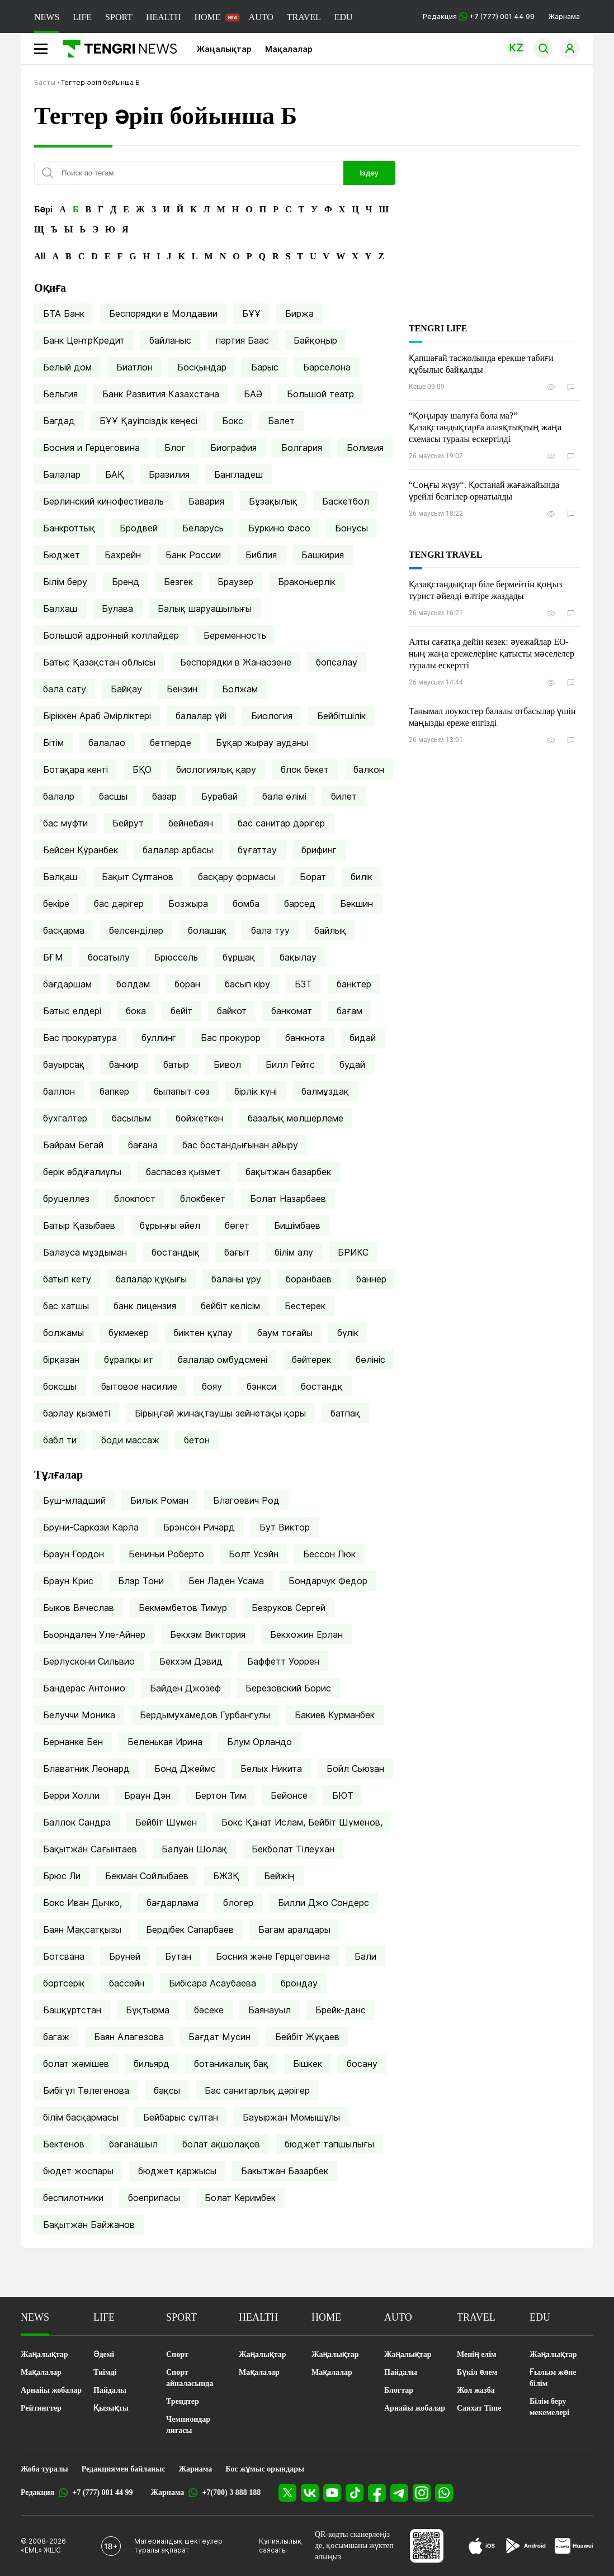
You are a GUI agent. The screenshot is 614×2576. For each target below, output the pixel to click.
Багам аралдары (294, 1929)
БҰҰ (251, 313)
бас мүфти (65, 823)
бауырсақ (63, 1064)
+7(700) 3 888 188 (231, 2492)
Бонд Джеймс (185, 1768)
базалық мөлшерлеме (295, 1118)
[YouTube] (332, 2493)
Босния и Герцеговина (91, 447)
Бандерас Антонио (84, 1688)
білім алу (294, 1252)
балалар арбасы (178, 850)
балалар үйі (201, 715)
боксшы (60, 1386)
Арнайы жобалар (51, 2390)
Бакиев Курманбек (335, 1714)
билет (344, 796)
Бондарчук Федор (328, 1580)
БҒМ (53, 957)
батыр (176, 1064)
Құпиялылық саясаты (280, 2545)
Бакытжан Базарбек (284, 2170)
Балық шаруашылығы (205, 608)
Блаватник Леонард (86, 1768)
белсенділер (136, 930)
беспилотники (73, 2197)
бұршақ (239, 957)
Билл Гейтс (290, 1064)
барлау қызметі (76, 1413)
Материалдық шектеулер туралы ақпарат (178, 2545)
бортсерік (63, 1983)
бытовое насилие (139, 1386)
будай (352, 1064)
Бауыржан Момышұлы (291, 2117)
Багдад (59, 420)
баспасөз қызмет (183, 1171)
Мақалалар (289, 49)
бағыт (237, 1252)
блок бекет (305, 769)
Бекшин (356, 903)
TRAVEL (304, 17)
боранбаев (309, 1279)
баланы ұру (236, 1279)
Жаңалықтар (224, 49)
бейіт (181, 1010)
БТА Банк (63, 313)
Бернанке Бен (73, 1741)
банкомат (291, 1010)
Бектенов (63, 2144)
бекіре (56, 903)
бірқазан (61, 1359)
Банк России (193, 554)
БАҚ (114, 474)
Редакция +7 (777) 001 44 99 (479, 16)
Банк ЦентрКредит (84, 340)
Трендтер (182, 2401)
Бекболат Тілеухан (293, 1849)
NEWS (46, 17)
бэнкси (261, 1386)
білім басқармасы (81, 2117)
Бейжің (279, 1875)
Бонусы (351, 528)
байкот (232, 1010)
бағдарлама (173, 1902)
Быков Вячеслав (78, 1607)
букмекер (128, 1332)
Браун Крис (68, 1580)
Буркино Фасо (279, 528)
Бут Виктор (284, 1527)
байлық (330, 930)
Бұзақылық (273, 501)
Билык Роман (159, 1500)
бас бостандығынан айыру (240, 1145)
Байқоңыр (315, 340)
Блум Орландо (259, 1741)
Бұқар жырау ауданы (262, 742)
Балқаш (60, 876)
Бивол (227, 1064)
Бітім (53, 742)
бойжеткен (199, 1118)
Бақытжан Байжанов (89, 2224)
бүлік (347, 1332)
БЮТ (342, 1795)
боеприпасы (154, 2197)
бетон (197, 1440)
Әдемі (103, 2354)
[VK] (310, 2493)
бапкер (114, 1091)
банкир (124, 1064)
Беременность (235, 635)
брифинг (319, 850)
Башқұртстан (72, 2010)
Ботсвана (63, 1956)
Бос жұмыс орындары (264, 2469)
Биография (233, 447)
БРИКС (353, 1252)
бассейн (126, 1983)
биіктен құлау (203, 1332)
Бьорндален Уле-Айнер (94, 1634)
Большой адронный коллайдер (111, 635)
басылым (131, 1118)
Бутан (178, 1956)
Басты (44, 82)
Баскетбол (345, 501)
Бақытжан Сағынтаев (90, 1849)
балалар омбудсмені (222, 1359)
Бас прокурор (231, 1037)
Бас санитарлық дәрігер (257, 2090)
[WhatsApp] (444, 2493)
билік (361, 876)
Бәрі (43, 209)
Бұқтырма (147, 2010)
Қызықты (111, 2408)
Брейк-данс (340, 2010)
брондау (299, 1983)
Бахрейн (123, 554)
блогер (238, 1902)
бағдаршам (67, 984)
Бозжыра (188, 903)
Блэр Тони (141, 1580)
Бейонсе (289, 1795)
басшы (113, 796)
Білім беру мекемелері (549, 2407)
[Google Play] (525, 2545)
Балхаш (60, 608)
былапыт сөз (182, 1091)
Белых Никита (271, 1768)
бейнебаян (190, 823)
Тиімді (104, 2372)
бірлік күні (255, 1091)
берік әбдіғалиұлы (82, 1171)
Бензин (182, 689)
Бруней (124, 1956)
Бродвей (139, 528)
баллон (59, 1091)
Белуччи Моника (79, 1714)
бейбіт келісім (230, 1305)
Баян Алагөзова (129, 2036)
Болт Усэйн (253, 1554)
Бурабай (219, 796)
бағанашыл (133, 2144)
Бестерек (305, 1305)
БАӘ (253, 394)
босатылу (109, 957)
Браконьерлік (307, 581)
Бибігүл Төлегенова (86, 2090)
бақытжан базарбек (288, 1171)
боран (187, 984)
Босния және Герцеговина (273, 1956)
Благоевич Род (246, 1500)
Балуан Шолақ (194, 1849)
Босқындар (201, 367)
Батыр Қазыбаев (79, 1225)
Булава (117, 608)
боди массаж (130, 1440)
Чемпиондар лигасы (188, 2425)
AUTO (261, 17)
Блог (175, 447)
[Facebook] (377, 2493)
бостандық (176, 1252)
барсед (299, 903)
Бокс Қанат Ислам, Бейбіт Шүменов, (301, 1822)
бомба (246, 903)
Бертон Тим (220, 1795)
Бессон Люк (329, 1554)
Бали (365, 1956)
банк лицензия (145, 1305)
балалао (106, 742)
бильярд (151, 2063)
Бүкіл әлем (477, 2372)
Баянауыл (269, 2010)
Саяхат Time (479, 2408)
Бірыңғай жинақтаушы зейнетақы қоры (220, 1413)
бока (136, 1010)
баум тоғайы (285, 1332)
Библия (261, 554)
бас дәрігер (119, 903)
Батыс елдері (72, 1010)
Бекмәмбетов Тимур (183, 1607)
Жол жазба (476, 2390)
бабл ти (60, 1440)
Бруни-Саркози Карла (91, 1527)
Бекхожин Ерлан (306, 1634)
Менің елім (477, 2354)
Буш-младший (74, 1500)
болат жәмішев (76, 2063)
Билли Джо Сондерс (323, 1902)
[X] (287, 2493)
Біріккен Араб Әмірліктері (97, 715)
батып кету (67, 1279)
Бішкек (307, 2063)
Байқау (126, 689)
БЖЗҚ (226, 1875)
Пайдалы (109, 2390)
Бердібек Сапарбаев (190, 1929)
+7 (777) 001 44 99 (102, 2492)
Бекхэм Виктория (207, 1634)
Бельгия (60, 394)
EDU (343, 17)
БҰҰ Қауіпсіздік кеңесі (148, 420)
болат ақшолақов (221, 2144)
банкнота (305, 1037)
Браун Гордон (73, 1554)
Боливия (365, 447)
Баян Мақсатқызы (82, 1929)
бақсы (167, 2090)
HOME (207, 17)
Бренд (125, 581)
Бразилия (169, 474)
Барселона (327, 367)
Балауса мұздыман (85, 1252)
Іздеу (369, 173)
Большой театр (320, 394)
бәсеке (209, 2010)
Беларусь (203, 528)
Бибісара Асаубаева (212, 1983)
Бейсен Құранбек (80, 850)
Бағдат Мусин (219, 2036)
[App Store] (481, 2545)
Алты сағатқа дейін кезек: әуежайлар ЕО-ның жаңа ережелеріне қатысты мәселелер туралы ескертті (491, 653)
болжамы (63, 1332)
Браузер (235, 581)
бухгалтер (65, 1118)
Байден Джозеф (185, 1688)
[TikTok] (354, 2493)
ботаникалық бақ (231, 2063)
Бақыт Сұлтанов (137, 876)
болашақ (207, 930)
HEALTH (163, 17)
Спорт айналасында (189, 2378)
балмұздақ (325, 1091)
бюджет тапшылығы (329, 2144)
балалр (58, 796)
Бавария (206, 501)
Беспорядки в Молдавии (163, 313)
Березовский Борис (288, 1688)
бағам (349, 1010)
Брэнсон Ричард (199, 1527)
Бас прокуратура (80, 1037)
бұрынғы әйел (170, 1225)
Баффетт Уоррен (283, 1661)
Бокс (232, 420)
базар (164, 796)
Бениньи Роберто (166, 1554)
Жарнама (564, 16)
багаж (56, 2036)
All (39, 256)
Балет (281, 420)
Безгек (178, 581)
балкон (368, 769)
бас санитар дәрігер (281, 823)
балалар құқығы (151, 1279)
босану (362, 2063)
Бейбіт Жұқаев (307, 2036)
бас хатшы (66, 1305)
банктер (354, 984)
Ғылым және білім (553, 2378)
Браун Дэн (147, 1795)
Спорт (177, 2354)
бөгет (237, 1225)
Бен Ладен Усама (226, 1580)
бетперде (170, 742)
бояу (212, 1386)
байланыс (170, 340)
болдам (133, 984)
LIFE (82, 17)
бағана (143, 1145)
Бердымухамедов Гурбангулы (205, 1714)
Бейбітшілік (341, 715)
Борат (313, 876)
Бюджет (61, 554)
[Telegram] (399, 2493)
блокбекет (202, 1198)
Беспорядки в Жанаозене (235, 662)
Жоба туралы (44, 2469)
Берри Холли (71, 1795)
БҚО (142, 769)
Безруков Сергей (288, 1607)
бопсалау (336, 662)
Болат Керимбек (240, 2197)
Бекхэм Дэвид (191, 1661)
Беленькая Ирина (164, 1741)
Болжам (240, 689)
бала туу (270, 930)
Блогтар (398, 2390)
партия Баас (242, 340)
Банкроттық (69, 528)
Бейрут (128, 823)
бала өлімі (284, 796)
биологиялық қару (216, 769)
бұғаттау (257, 850)
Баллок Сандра (77, 1822)
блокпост (134, 1198)
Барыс (264, 367)
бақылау (298, 957)
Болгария (301, 447)
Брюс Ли (62, 1875)
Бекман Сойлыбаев (146, 1875)
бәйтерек (311, 1359)
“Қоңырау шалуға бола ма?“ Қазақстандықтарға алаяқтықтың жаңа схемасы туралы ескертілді (485, 427)
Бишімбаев (297, 1225)
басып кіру (247, 984)
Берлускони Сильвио (89, 1661)
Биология (271, 715)
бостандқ (322, 1386)
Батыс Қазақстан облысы (99, 662)
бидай (362, 1037)
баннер (371, 1279)
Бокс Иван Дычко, (82, 1902)
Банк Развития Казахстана (160, 394)
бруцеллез (66, 1198)
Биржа (299, 313)
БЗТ (303, 984)
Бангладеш (238, 474)
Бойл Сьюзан (355, 1768)
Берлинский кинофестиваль (103, 501)
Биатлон (134, 367)
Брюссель (176, 957)
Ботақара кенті (75, 769)
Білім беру (65, 581)
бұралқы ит (128, 1359)
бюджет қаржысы (177, 2170)
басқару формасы (236, 876)
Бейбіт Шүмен (166, 1822)
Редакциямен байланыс (124, 2469)
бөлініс (370, 1359)
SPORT (119, 17)
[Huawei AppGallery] (574, 2545)
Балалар (62, 474)
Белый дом (67, 367)
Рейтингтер (41, 2408)
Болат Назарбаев (288, 1198)
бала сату (64, 689)
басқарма (63, 930)
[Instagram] (422, 2493)
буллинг (158, 1037)
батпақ (345, 1413)
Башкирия (322, 554)
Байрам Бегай (73, 1145)
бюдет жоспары (78, 2170)
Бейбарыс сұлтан (180, 2117)
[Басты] (115, 48)
